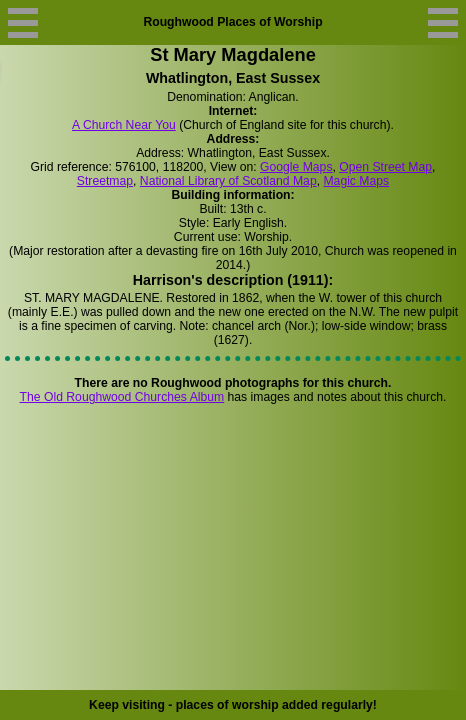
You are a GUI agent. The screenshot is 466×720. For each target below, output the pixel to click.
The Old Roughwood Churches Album (122, 397)
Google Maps (296, 167)
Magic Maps (356, 181)
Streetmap (105, 181)
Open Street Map (385, 167)
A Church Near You (124, 125)
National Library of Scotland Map (228, 181)
